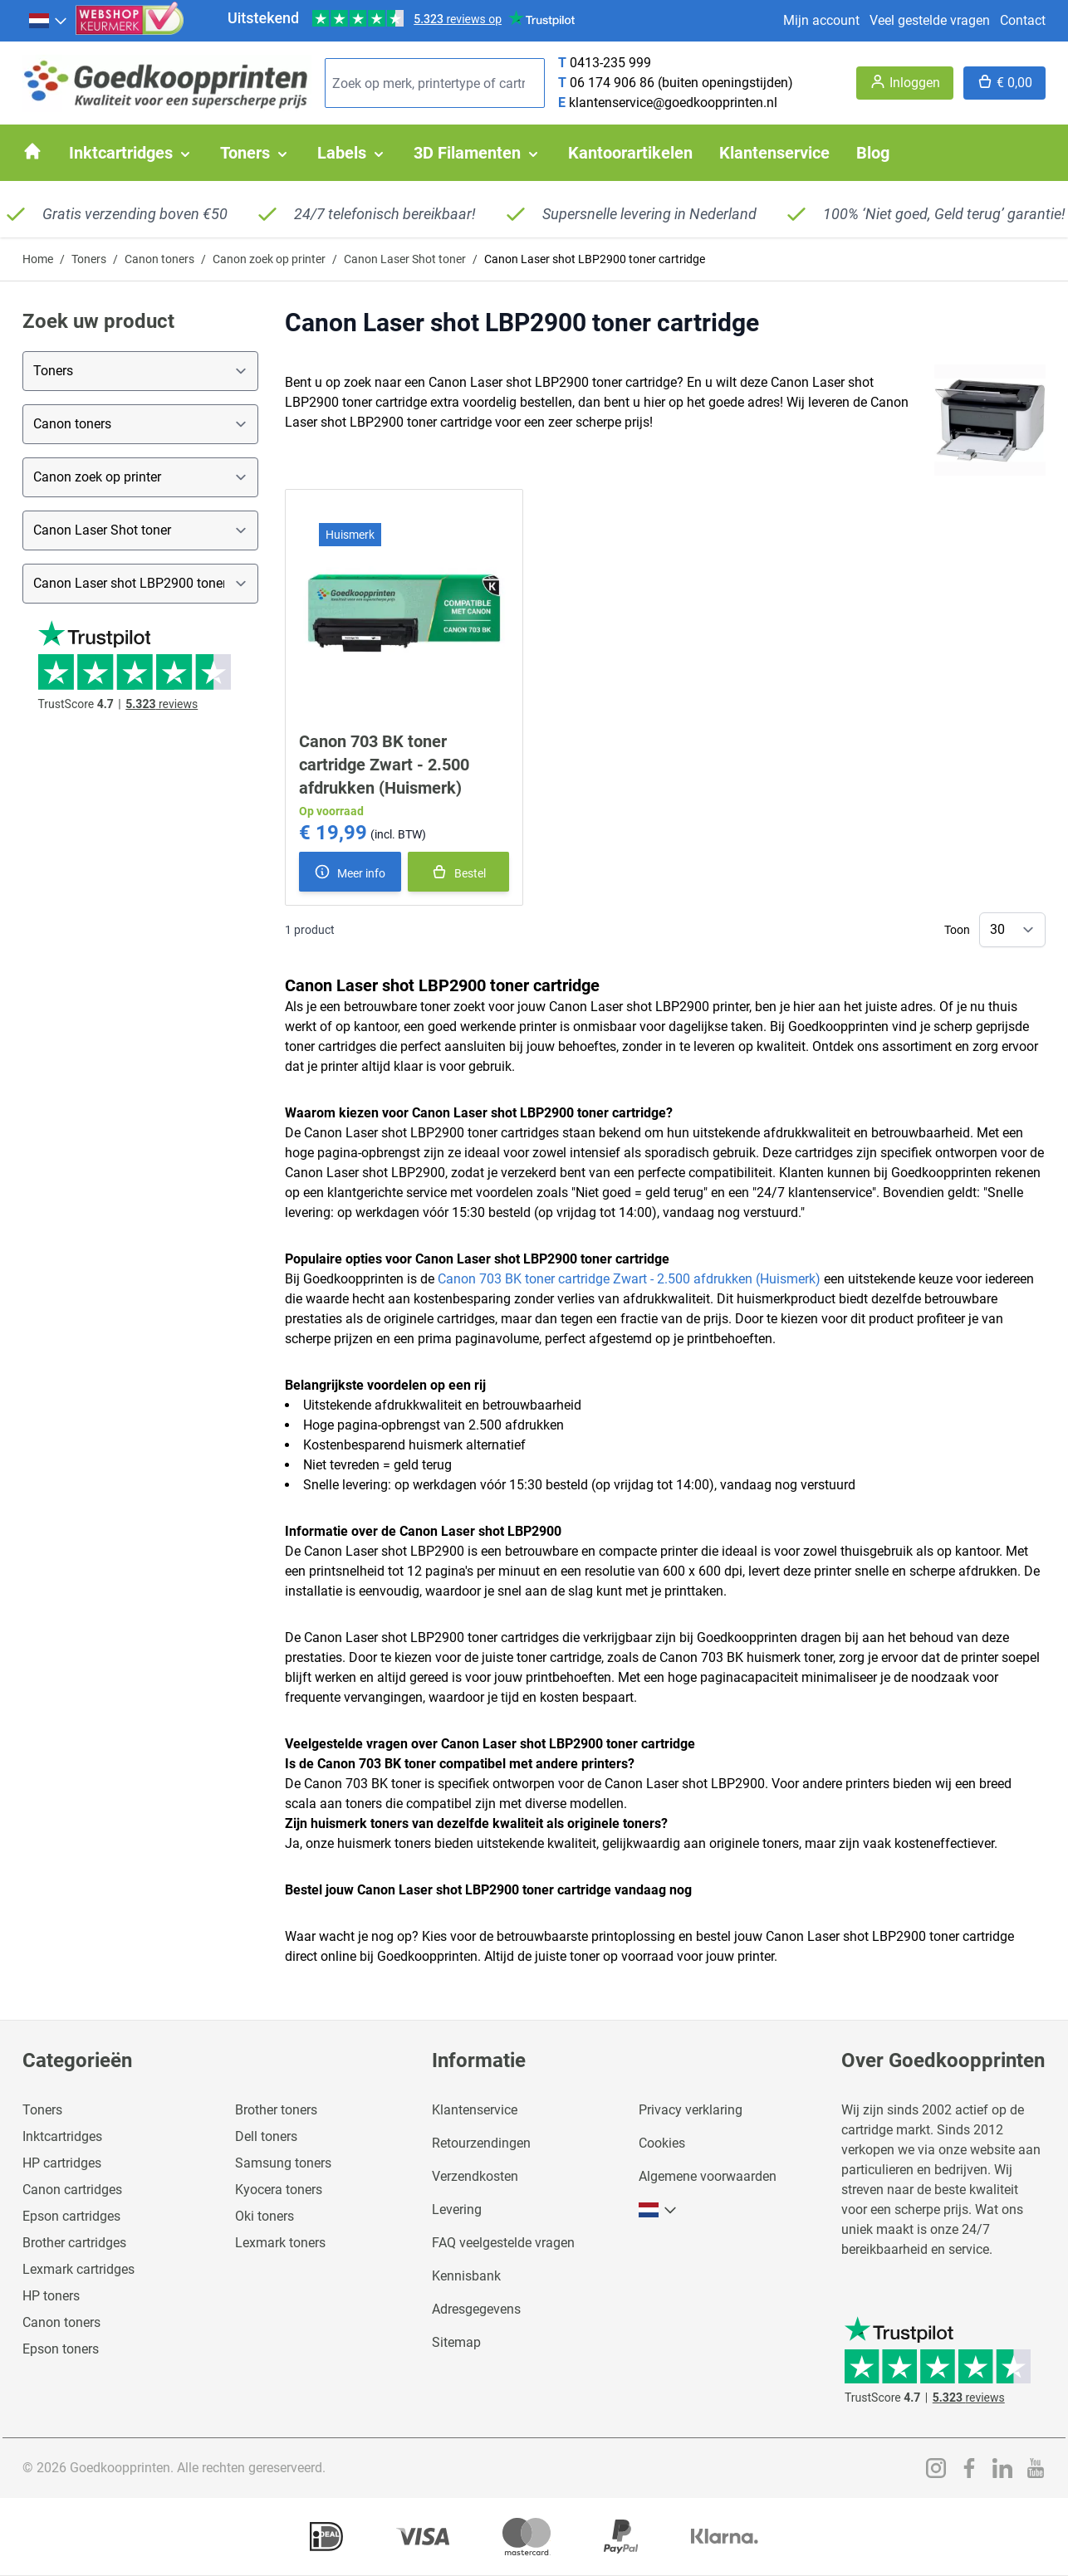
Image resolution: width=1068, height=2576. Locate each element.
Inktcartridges (62, 2136)
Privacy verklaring (690, 2110)
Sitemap (456, 2342)
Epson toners (60, 2349)
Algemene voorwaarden (708, 2176)
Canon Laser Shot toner (405, 259)
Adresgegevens (476, 2309)
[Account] (905, 83)
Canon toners (159, 259)
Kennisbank (466, 2276)
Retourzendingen (481, 2143)
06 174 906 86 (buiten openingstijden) (681, 82)
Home (37, 259)
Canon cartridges (72, 2189)
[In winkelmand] (458, 872)
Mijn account (821, 20)
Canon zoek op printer (269, 259)
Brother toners (276, 2110)
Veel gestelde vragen (930, 20)
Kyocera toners (278, 2189)
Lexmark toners (280, 2243)
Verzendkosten (475, 2176)
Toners (88, 259)
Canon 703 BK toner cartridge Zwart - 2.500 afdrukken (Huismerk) (384, 764)
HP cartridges (61, 2163)
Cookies (662, 2143)
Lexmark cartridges (78, 2269)
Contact (1023, 20)
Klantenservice (474, 2110)
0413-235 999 (610, 63)
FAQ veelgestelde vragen (503, 2243)
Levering (457, 2209)
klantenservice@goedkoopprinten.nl (673, 102)
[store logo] (166, 83)
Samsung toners (283, 2163)
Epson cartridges (71, 2216)
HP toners (51, 2296)
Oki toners (264, 2216)
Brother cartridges (74, 2243)
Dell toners (266, 2136)
